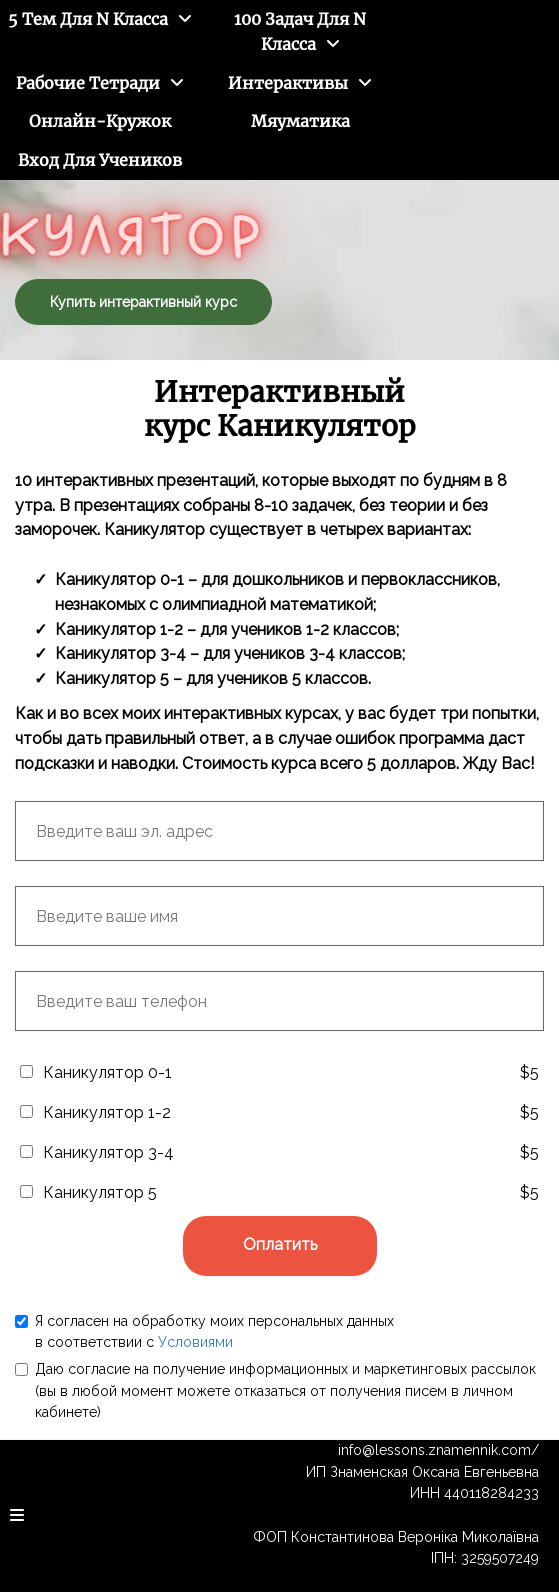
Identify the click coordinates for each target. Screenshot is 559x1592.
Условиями (195, 1342)
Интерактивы (288, 83)
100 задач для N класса (300, 31)
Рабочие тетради (88, 83)
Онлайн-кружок (100, 121)
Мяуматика (300, 121)
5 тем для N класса (88, 19)
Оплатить (280, 1244)
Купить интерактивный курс (143, 302)
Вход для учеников (100, 160)
